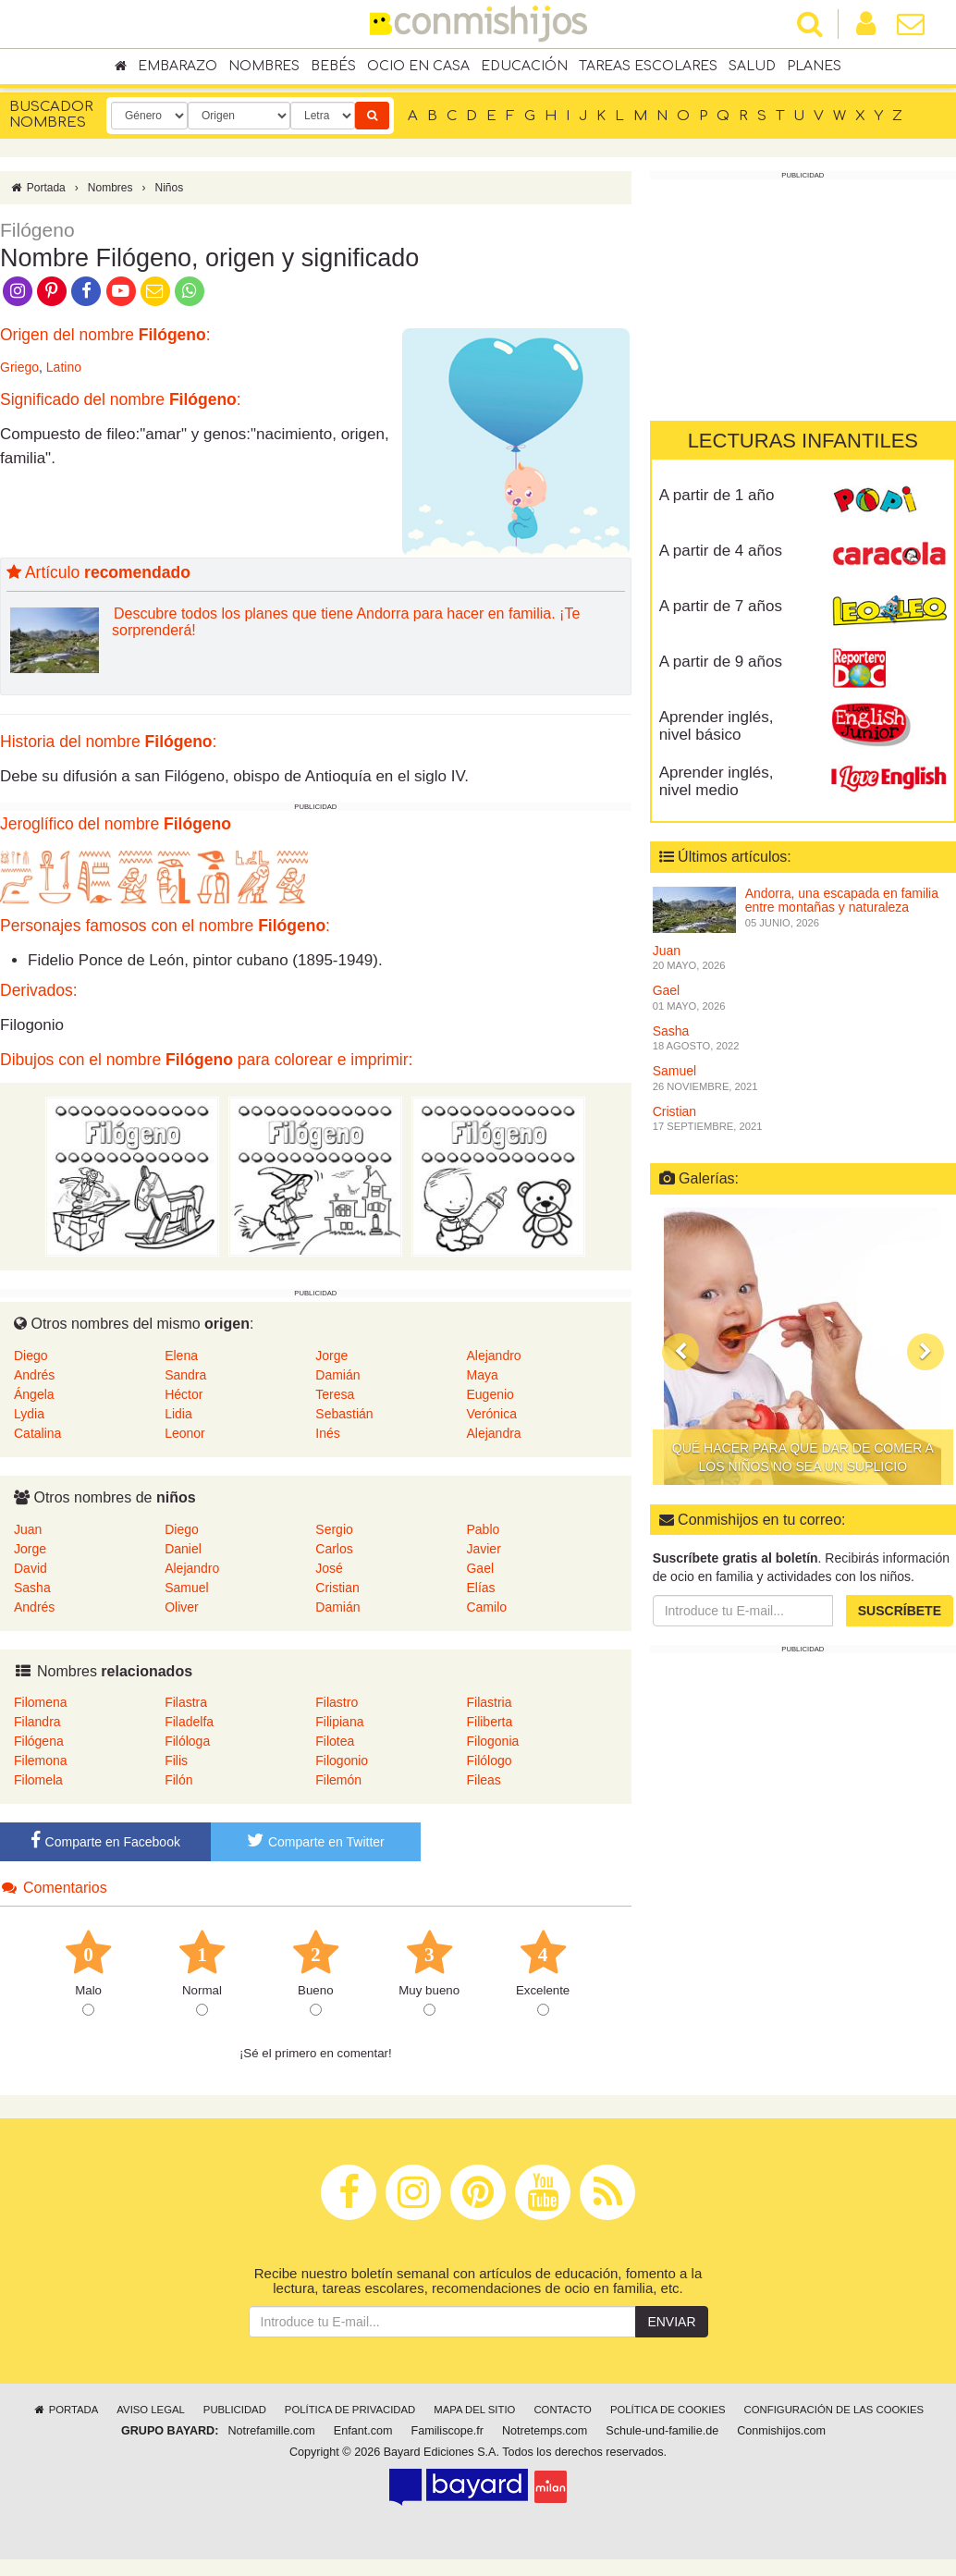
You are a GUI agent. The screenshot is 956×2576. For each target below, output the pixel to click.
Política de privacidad (350, 2409)
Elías (480, 1587)
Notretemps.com (544, 2430)
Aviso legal (150, 2409)
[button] (680, 1350)
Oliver (182, 1607)
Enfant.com (363, 2430)
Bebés (333, 66)
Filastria (488, 1702)
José (329, 1568)
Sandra (185, 1375)
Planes (814, 66)
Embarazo (177, 66)
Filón (178, 1780)
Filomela (38, 1780)
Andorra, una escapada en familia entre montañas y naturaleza (841, 900)
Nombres (264, 66)
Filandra (37, 1721)
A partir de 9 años (720, 661)
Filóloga (187, 1741)
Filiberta (489, 1721)
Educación (524, 66)
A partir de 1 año (717, 495)
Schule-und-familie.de (662, 2430)
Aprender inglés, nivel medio (716, 781)
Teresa (334, 1394)
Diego (31, 1355)
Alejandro (493, 1355)
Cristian (337, 1587)
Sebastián (344, 1413)
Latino (63, 367)
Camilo (486, 1607)
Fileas (483, 1780)
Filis (176, 1760)
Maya (481, 1375)
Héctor (183, 1394)
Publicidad (234, 2409)
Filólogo (488, 1760)
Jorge (331, 1355)
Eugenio (489, 1394)
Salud (752, 66)
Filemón (338, 1780)
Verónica (491, 1413)
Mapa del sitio (474, 2409)
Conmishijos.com (781, 2430)
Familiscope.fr (447, 2430)
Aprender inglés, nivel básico (716, 725)
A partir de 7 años (720, 606)
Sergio (333, 1529)
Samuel (186, 1587)
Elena (181, 1355)
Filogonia (492, 1741)
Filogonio (341, 1760)
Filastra (186, 1702)
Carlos (333, 1548)
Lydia (29, 1413)
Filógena (39, 1741)
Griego (19, 367)
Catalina (37, 1433)
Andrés (34, 1375)
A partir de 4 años (720, 550)
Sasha (32, 1587)
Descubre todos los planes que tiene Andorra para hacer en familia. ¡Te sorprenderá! (346, 622)
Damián (337, 1375)
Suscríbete (899, 1610)
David (30, 1568)
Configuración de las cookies (834, 2409)
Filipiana (339, 1721)
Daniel (183, 1548)
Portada (37, 187)
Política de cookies (668, 2409)
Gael (480, 1568)
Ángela (34, 1394)
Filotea (334, 1741)
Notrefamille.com (270, 2430)
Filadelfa (189, 1721)
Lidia (178, 1413)
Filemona (40, 1760)
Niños (168, 187)
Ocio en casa (418, 66)
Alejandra (493, 1433)
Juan (28, 1529)
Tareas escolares (648, 66)
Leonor (185, 1433)
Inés (327, 1433)
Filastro (336, 1702)
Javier (483, 1548)
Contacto (562, 2409)
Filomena (40, 1702)
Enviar (671, 2321)
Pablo (482, 1529)
